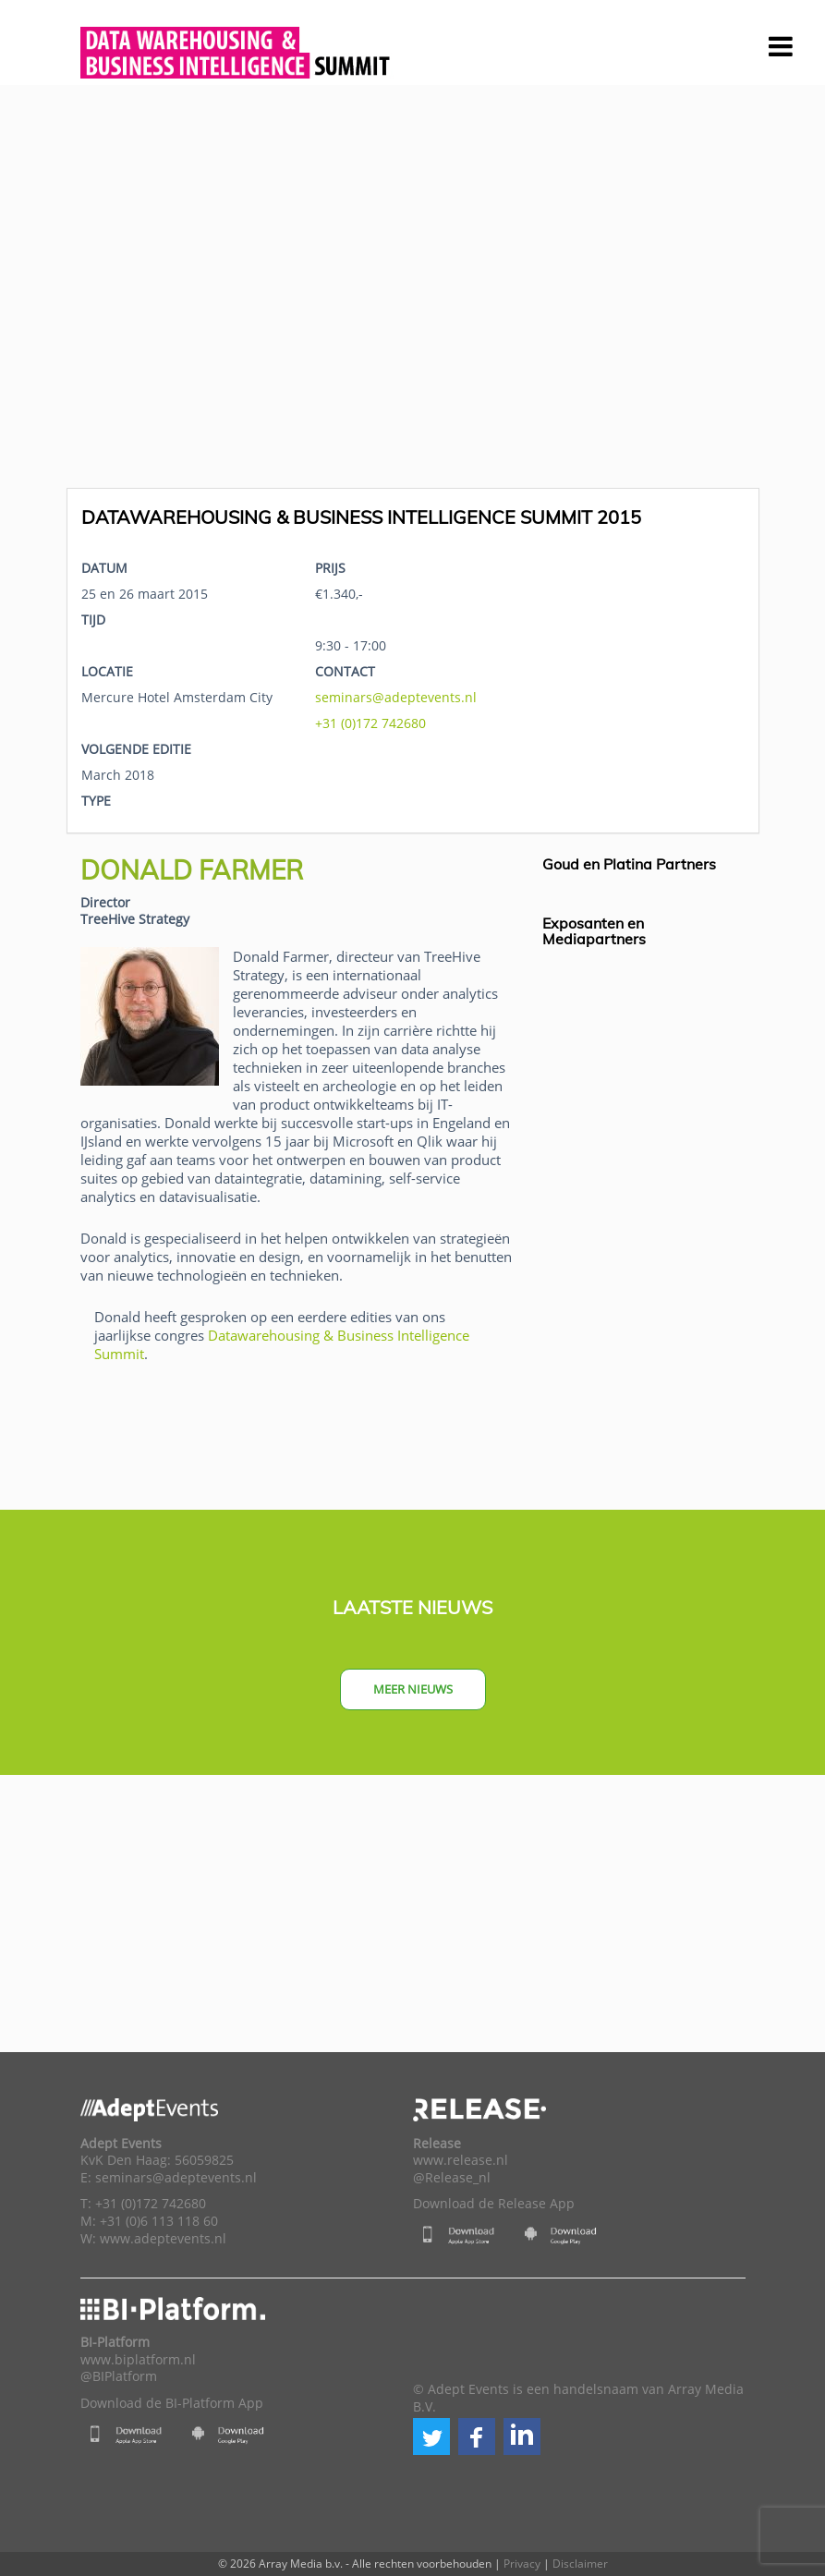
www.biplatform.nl (138, 2359)
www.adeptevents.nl (163, 2238)
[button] (431, 2436)
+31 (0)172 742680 (370, 723)
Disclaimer (580, 2563)
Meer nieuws (413, 1689)
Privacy (521, 2563)
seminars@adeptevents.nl (396, 697)
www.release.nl (460, 2160)
